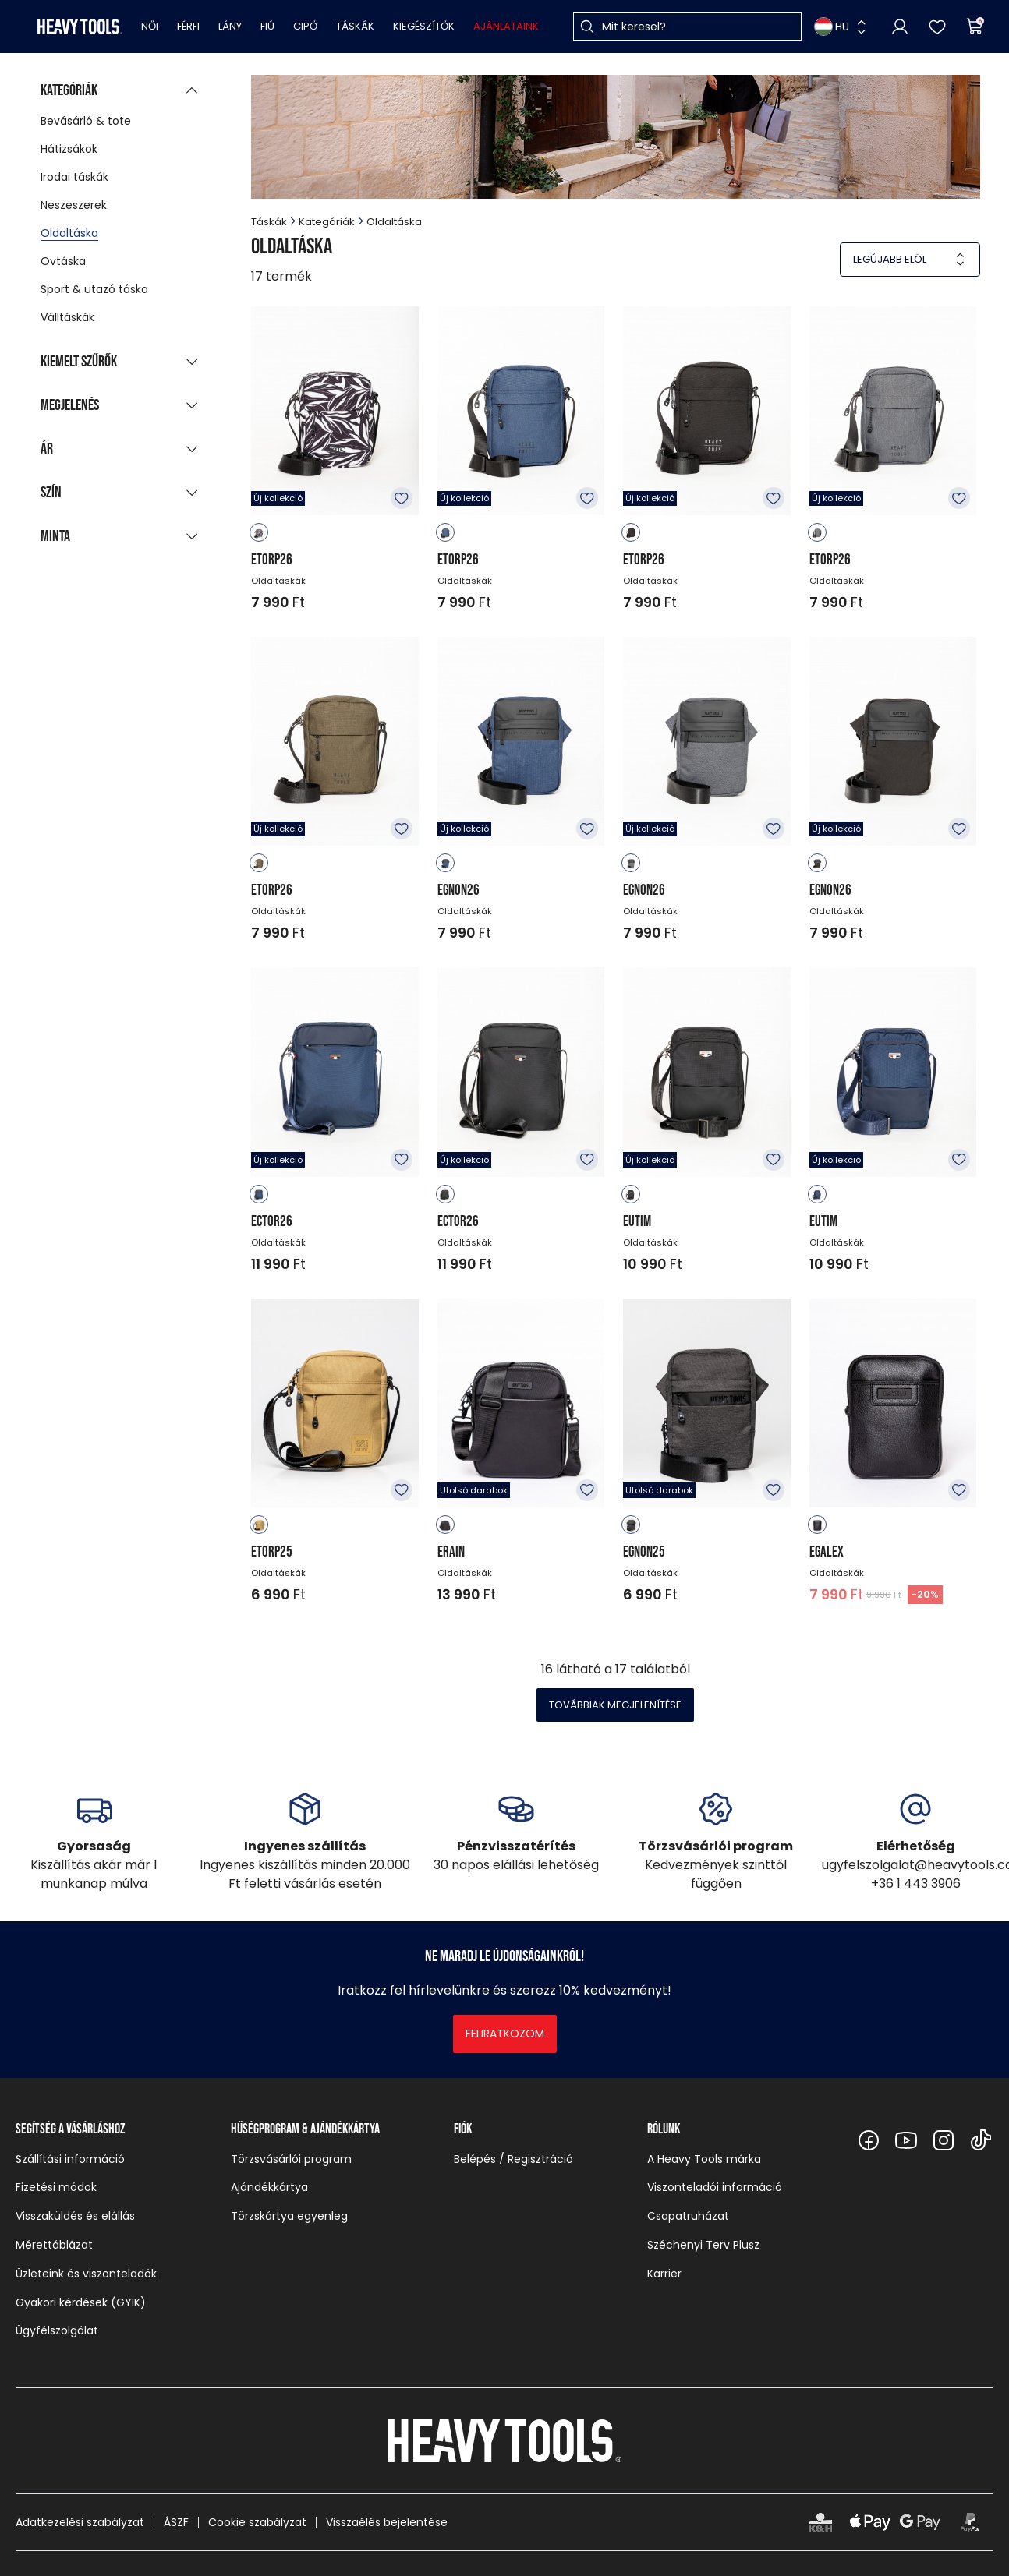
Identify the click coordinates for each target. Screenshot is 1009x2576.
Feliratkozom (505, 2033)
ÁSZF (176, 2522)
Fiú (267, 26)
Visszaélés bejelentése (387, 2522)
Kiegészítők (424, 26)
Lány (230, 26)
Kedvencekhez (401, 498)
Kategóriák (327, 221)
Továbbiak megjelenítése (615, 1705)
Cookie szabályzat (257, 2522)
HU (831, 26)
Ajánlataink (506, 26)
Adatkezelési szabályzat (80, 2522)
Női (149, 26)
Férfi (188, 26)
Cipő (305, 26)
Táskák (355, 26)
